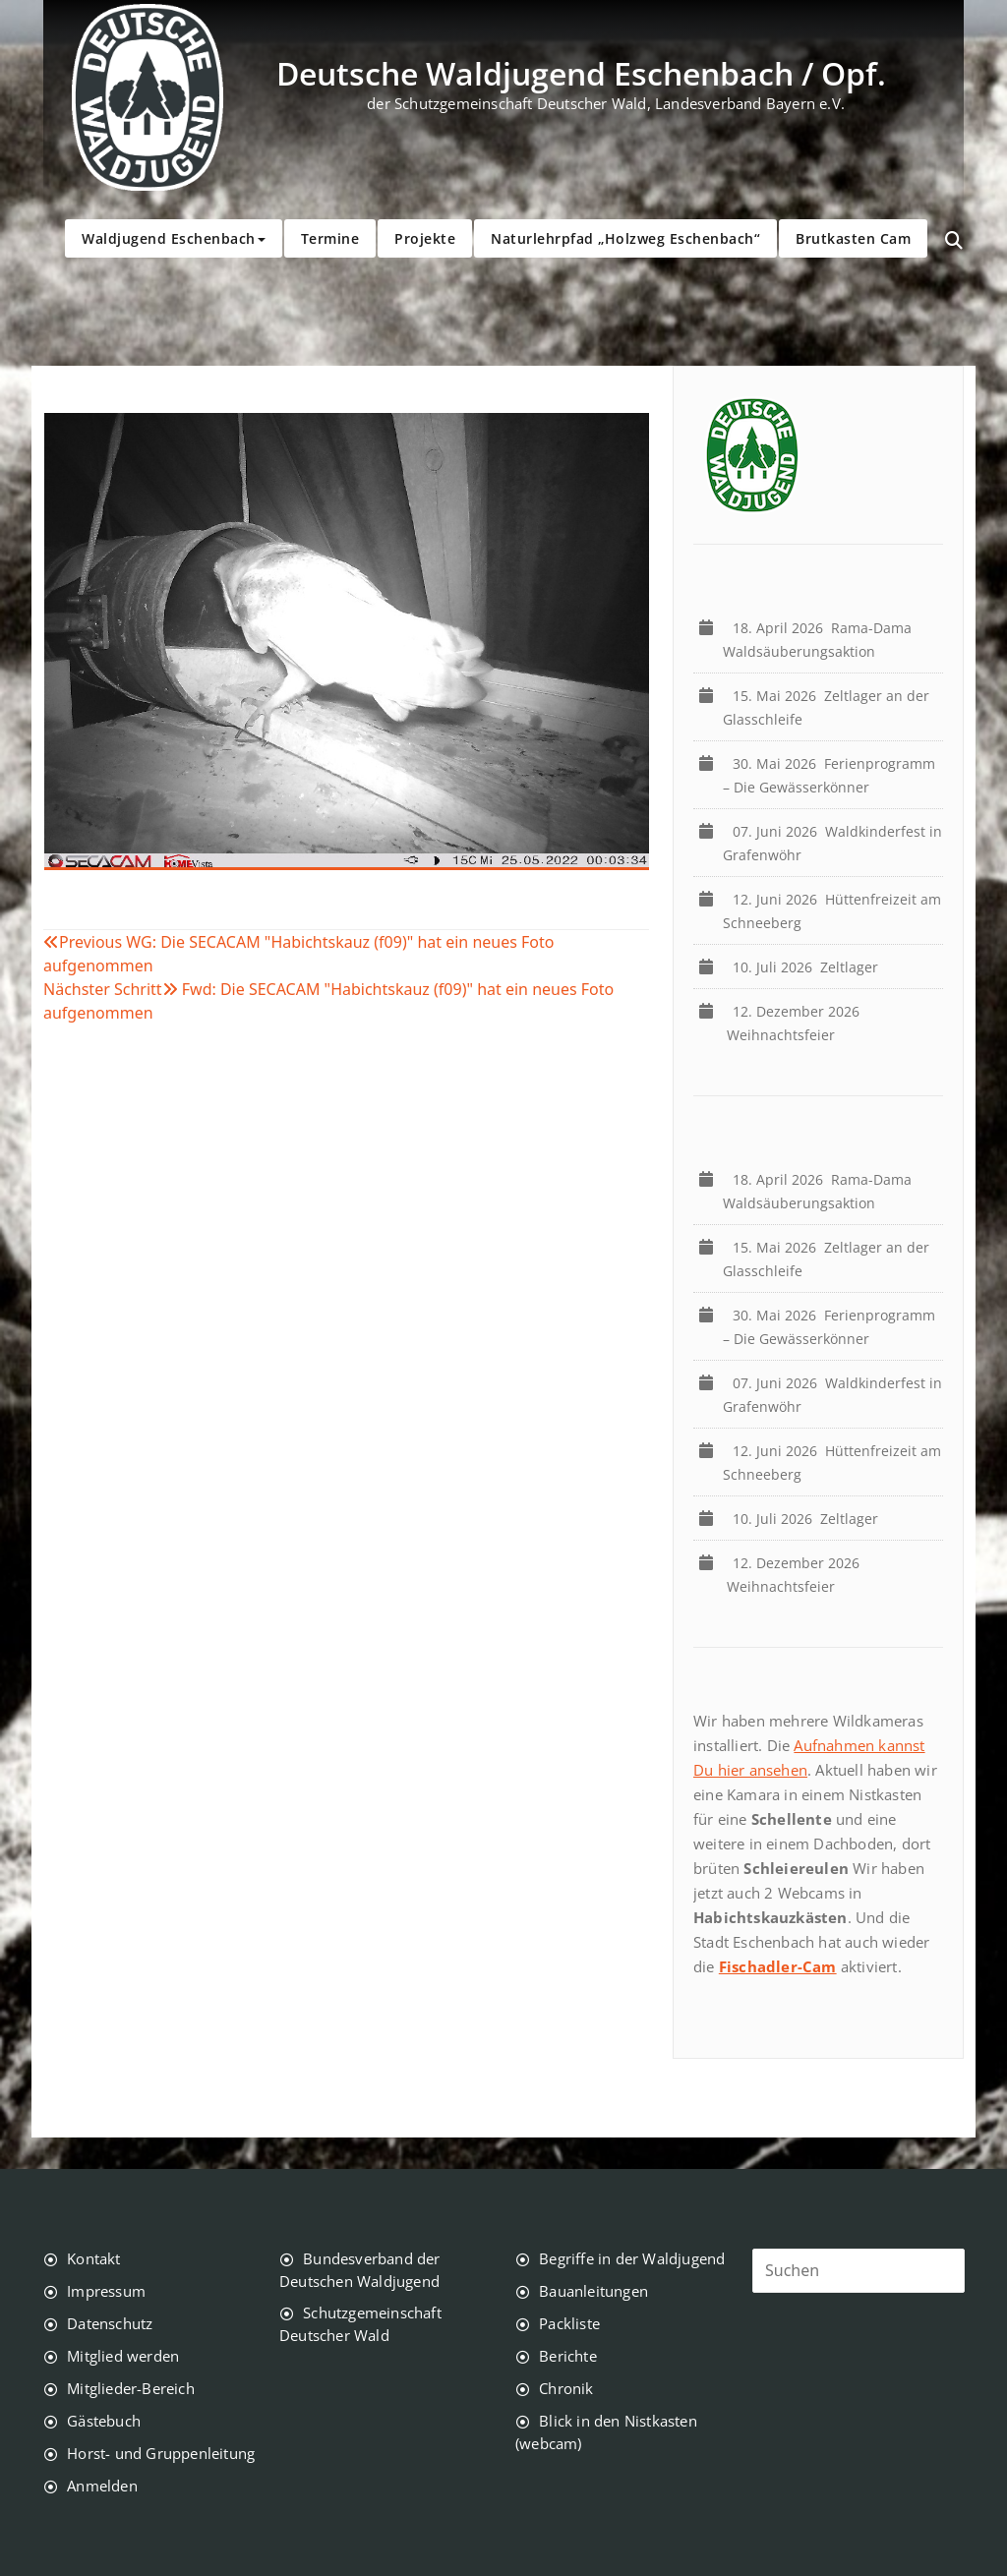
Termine (330, 238)
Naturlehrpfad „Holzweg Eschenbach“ (625, 238)
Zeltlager (809, 967)
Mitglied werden (123, 2356)
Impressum (106, 2291)
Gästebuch (104, 2420)
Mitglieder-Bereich (131, 2388)
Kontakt (93, 2258)
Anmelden (102, 2485)
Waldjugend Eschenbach (174, 238)
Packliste (569, 2323)
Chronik (566, 2388)
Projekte (424, 238)
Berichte (568, 2356)
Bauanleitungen (593, 2291)
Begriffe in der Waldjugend (632, 2258)
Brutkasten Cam (853, 238)
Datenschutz (109, 2323)
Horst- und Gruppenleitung (161, 2453)
